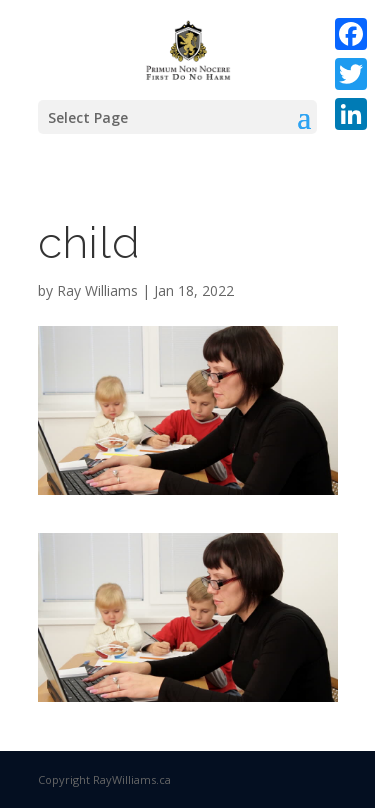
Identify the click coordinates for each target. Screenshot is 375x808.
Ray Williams (97, 290)
